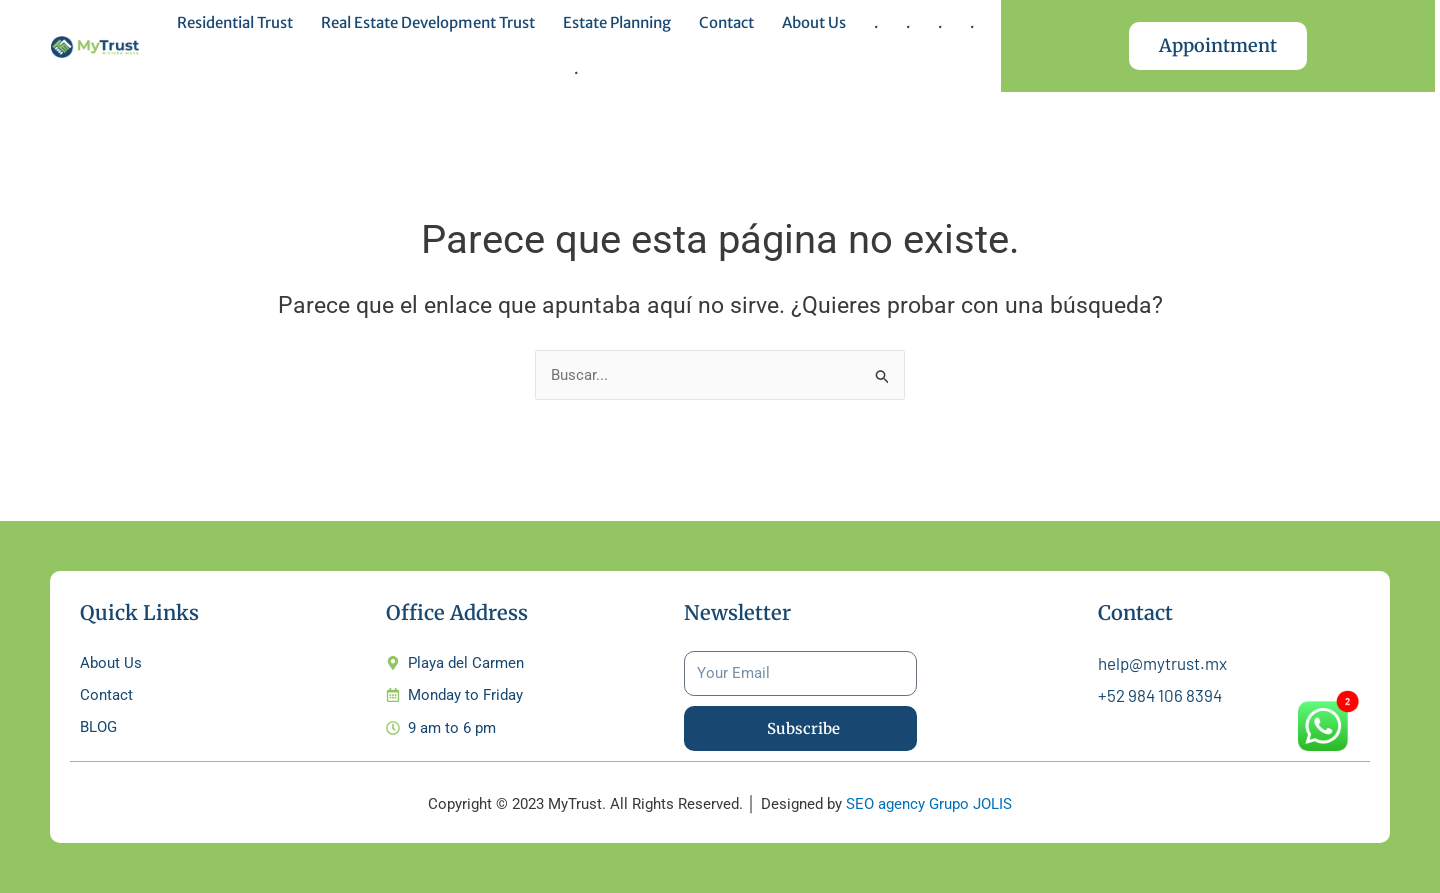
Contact (726, 22)
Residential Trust (235, 22)
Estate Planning (617, 22)
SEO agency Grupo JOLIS (929, 804)
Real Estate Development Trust (428, 22)
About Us (814, 22)
